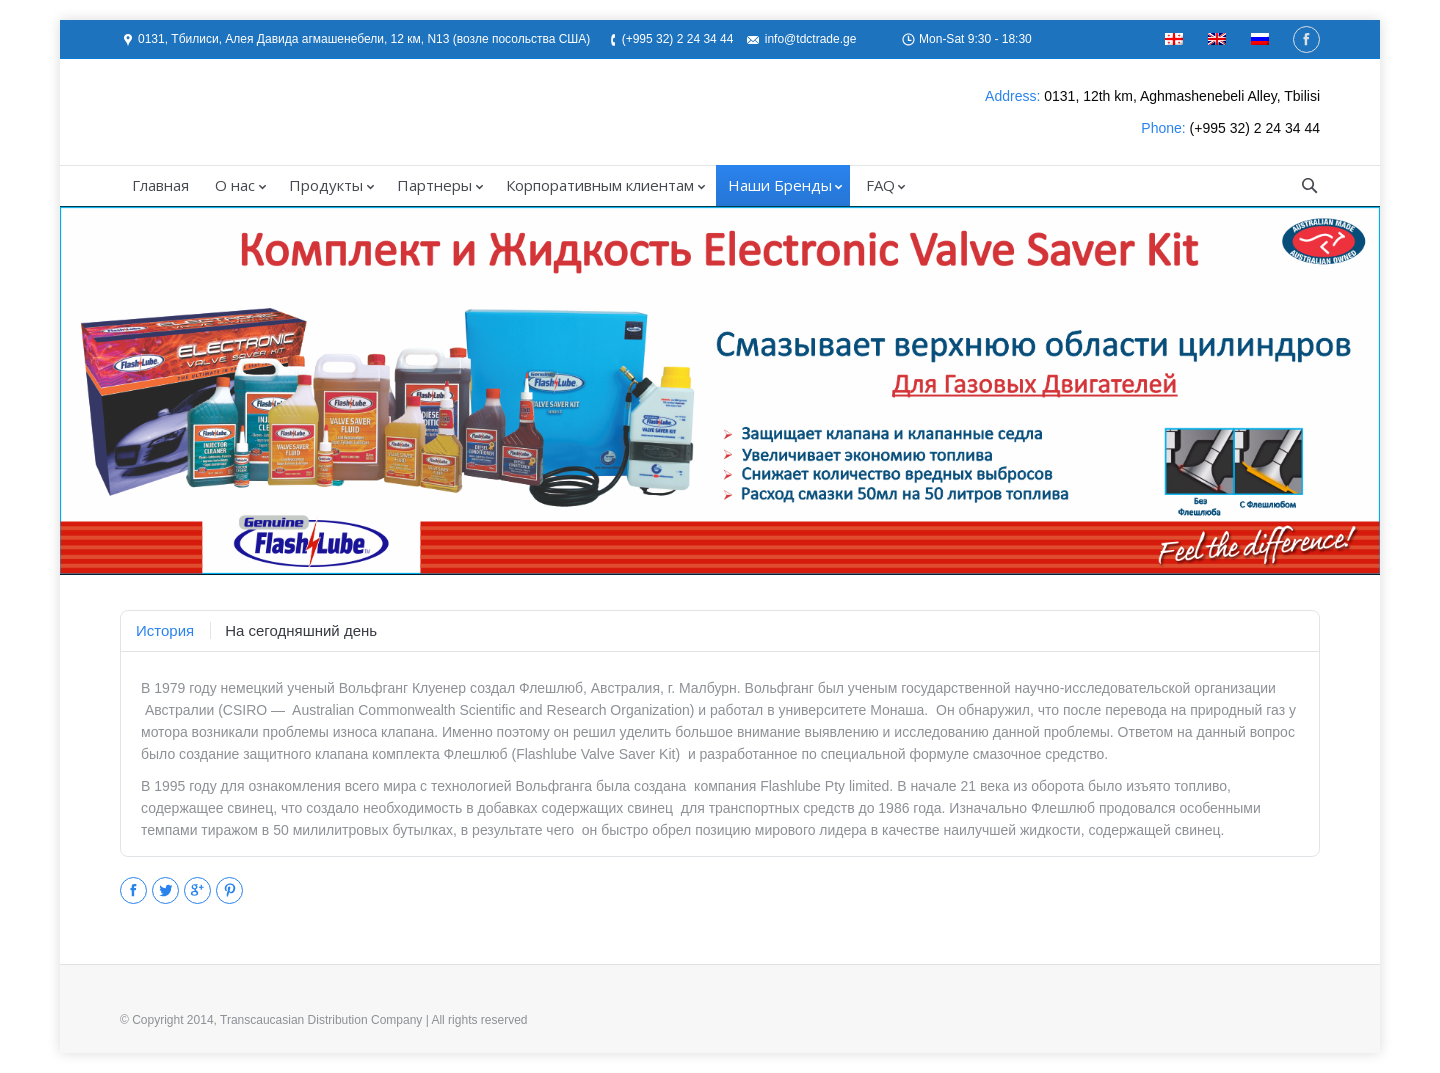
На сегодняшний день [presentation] (301, 630)
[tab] (165, 631)
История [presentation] (165, 630)
